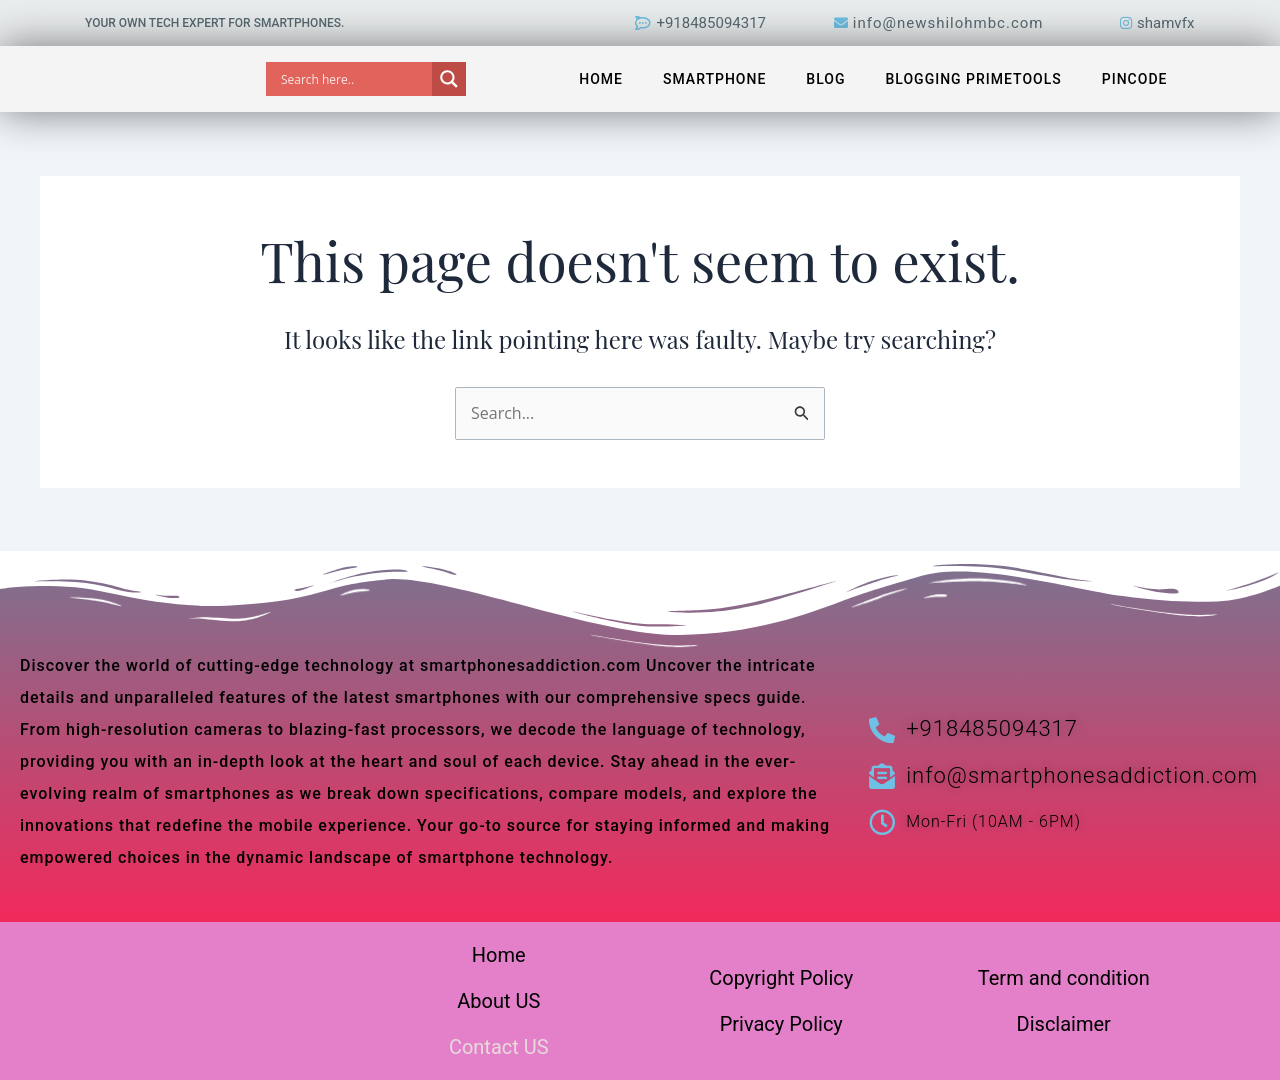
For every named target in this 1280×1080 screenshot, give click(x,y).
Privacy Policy (781, 1024)
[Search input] (354, 79)
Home (601, 79)
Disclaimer (1064, 1024)
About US (498, 1001)
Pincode (1135, 79)
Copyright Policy (781, 978)
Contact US (499, 1047)
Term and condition (1064, 978)
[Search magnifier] (449, 79)
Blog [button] (825, 79)
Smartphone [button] (714, 79)
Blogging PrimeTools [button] (974, 79)
